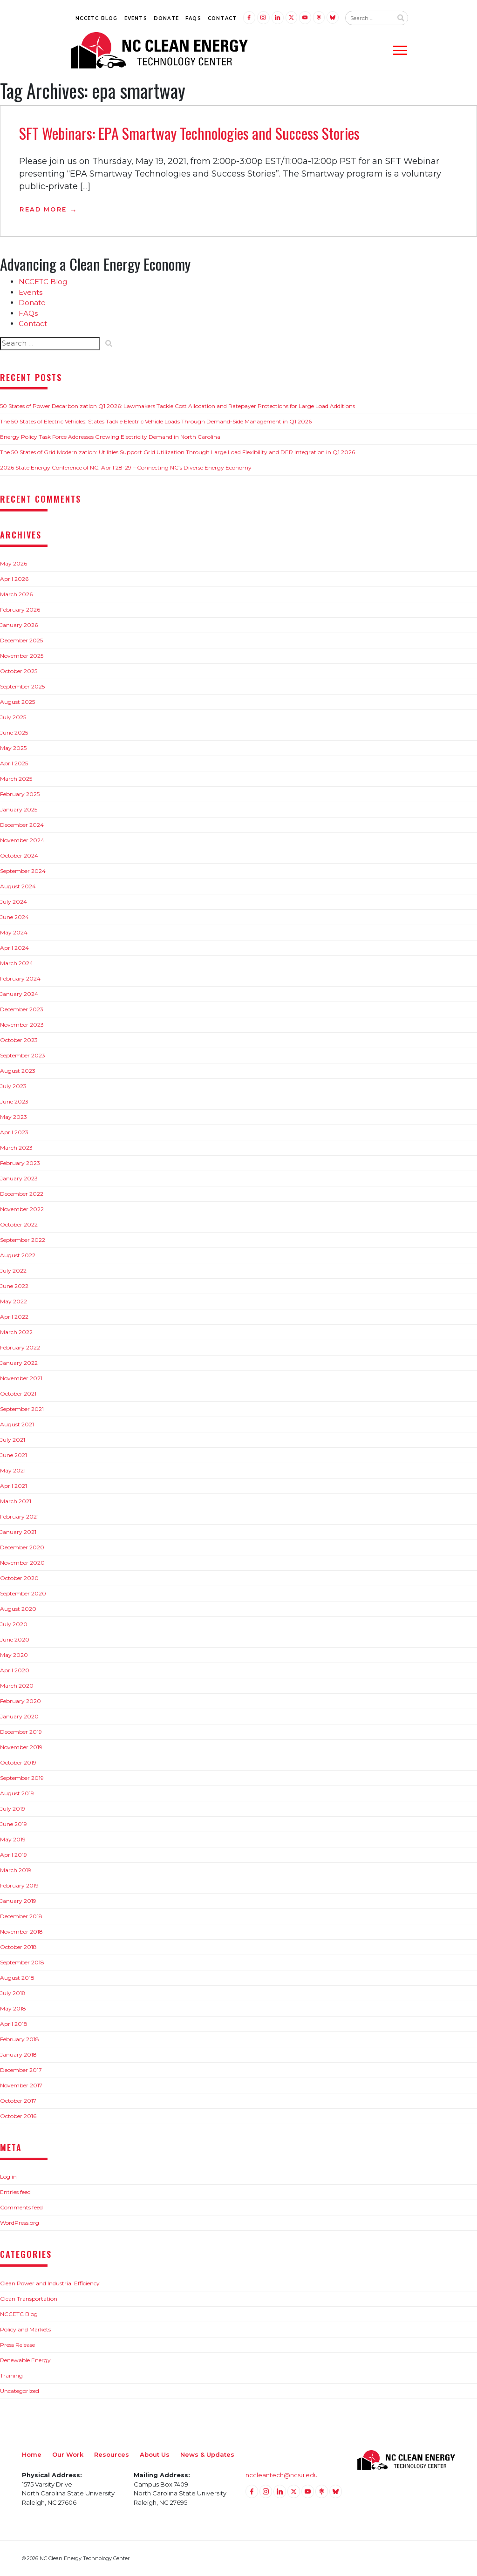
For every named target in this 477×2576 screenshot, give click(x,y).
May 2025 (13, 747)
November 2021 (21, 1378)
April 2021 (13, 1485)
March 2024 (16, 963)
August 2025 (17, 701)
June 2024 (14, 916)
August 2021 (17, 1424)
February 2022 (20, 1347)
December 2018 (21, 1916)
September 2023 (22, 1055)
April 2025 (14, 763)
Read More (43, 209)
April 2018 (13, 2023)
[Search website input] (369, 18)
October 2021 (18, 1393)
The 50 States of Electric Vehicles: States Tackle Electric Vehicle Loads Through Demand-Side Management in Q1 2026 (156, 421)
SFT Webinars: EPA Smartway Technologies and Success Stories (189, 133)
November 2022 (22, 1209)
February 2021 (19, 1516)
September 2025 (22, 686)
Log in (8, 2176)
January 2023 (19, 1178)
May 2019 (13, 1839)
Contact (222, 18)
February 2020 (20, 1700)
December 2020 (22, 1547)
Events (135, 18)
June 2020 (14, 1639)
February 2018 (19, 2039)
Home (31, 2454)
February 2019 (19, 1885)
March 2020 (17, 1685)
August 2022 (17, 1255)
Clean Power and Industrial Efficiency (50, 2283)
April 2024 (14, 947)
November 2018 (21, 1931)
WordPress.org (19, 2222)
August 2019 (17, 1793)
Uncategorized (19, 2390)
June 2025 (14, 732)
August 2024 (18, 886)
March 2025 (16, 778)
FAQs (193, 18)
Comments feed (21, 2207)
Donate (166, 18)
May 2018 (13, 2008)
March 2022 (16, 1332)
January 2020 (19, 1716)
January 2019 (18, 1900)
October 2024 (19, 855)
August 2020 (18, 1608)
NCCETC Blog (96, 18)
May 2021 (13, 1470)
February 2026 (20, 609)
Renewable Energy (25, 2360)
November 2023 (22, 1024)
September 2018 (22, 1962)
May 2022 (13, 1301)
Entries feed (15, 2191)
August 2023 (17, 1070)
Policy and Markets (25, 2329)
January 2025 (18, 809)
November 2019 (21, 1747)
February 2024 (20, 978)
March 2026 (16, 594)
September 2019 (22, 1777)
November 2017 (21, 2085)
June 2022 (14, 1285)
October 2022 (19, 1224)
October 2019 (18, 1762)
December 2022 (21, 1193)
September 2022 (22, 1239)
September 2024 (23, 870)
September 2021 (22, 1408)
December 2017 (21, 2069)
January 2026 (19, 624)
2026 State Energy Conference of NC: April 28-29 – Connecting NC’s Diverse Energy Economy (126, 467)
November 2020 (22, 1562)
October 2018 (18, 1946)
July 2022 (13, 1270)
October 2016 (18, 2116)
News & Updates (207, 2454)
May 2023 (13, 1116)
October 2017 (18, 2100)
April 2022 (14, 1316)
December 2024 (22, 824)
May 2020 (14, 1654)
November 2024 (22, 840)
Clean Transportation (28, 2298)
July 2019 (12, 1808)
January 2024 (19, 993)
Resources (111, 2454)
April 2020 (14, 1670)
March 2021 (15, 1501)
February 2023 (20, 1162)
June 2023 (14, 1101)
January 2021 (18, 1531)
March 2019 (15, 1870)
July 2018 (13, 1993)
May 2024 (13, 932)
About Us (155, 2454)
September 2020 (23, 1593)
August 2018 (17, 1977)
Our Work (67, 2454)
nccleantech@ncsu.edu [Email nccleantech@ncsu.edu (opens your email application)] (281, 2475)
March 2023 (16, 1147)
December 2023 (21, 1009)
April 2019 (13, 1854)
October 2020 (19, 1577)
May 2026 (13, 563)
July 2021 (12, 1439)
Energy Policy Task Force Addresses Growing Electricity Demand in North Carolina (110, 436)
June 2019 (13, 1823)
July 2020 (13, 1624)
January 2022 (19, 1362)
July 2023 (13, 1086)
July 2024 (13, 901)
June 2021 (13, 1455)
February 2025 (20, 794)
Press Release (17, 2344)
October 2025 (18, 671)
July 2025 (13, 717)
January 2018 (18, 2054)
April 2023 (14, 1132)
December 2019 (21, 1731)
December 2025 (21, 640)
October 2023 (19, 1039)
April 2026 (14, 578)
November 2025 (21, 655)
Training (11, 2375)
